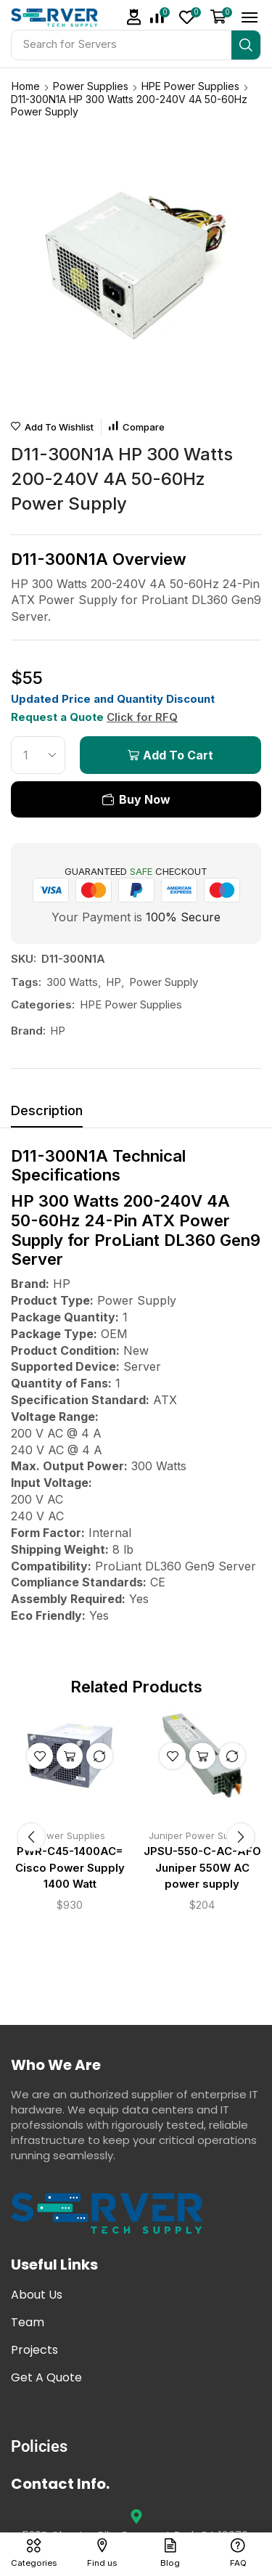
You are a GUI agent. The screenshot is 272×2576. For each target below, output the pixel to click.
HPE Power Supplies (190, 86)
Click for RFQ (142, 717)
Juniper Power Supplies (202, 1835)
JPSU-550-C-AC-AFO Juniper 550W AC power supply (202, 1867)
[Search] (245, 45)
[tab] (47, 1114)
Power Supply (163, 982)
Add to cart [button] (70, 1756)
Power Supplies (90, 86)
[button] (134, 17)
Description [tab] (47, 1110)
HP (113, 982)
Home (26, 86)
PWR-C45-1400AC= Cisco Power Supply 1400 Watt (70, 1867)
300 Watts (72, 982)
